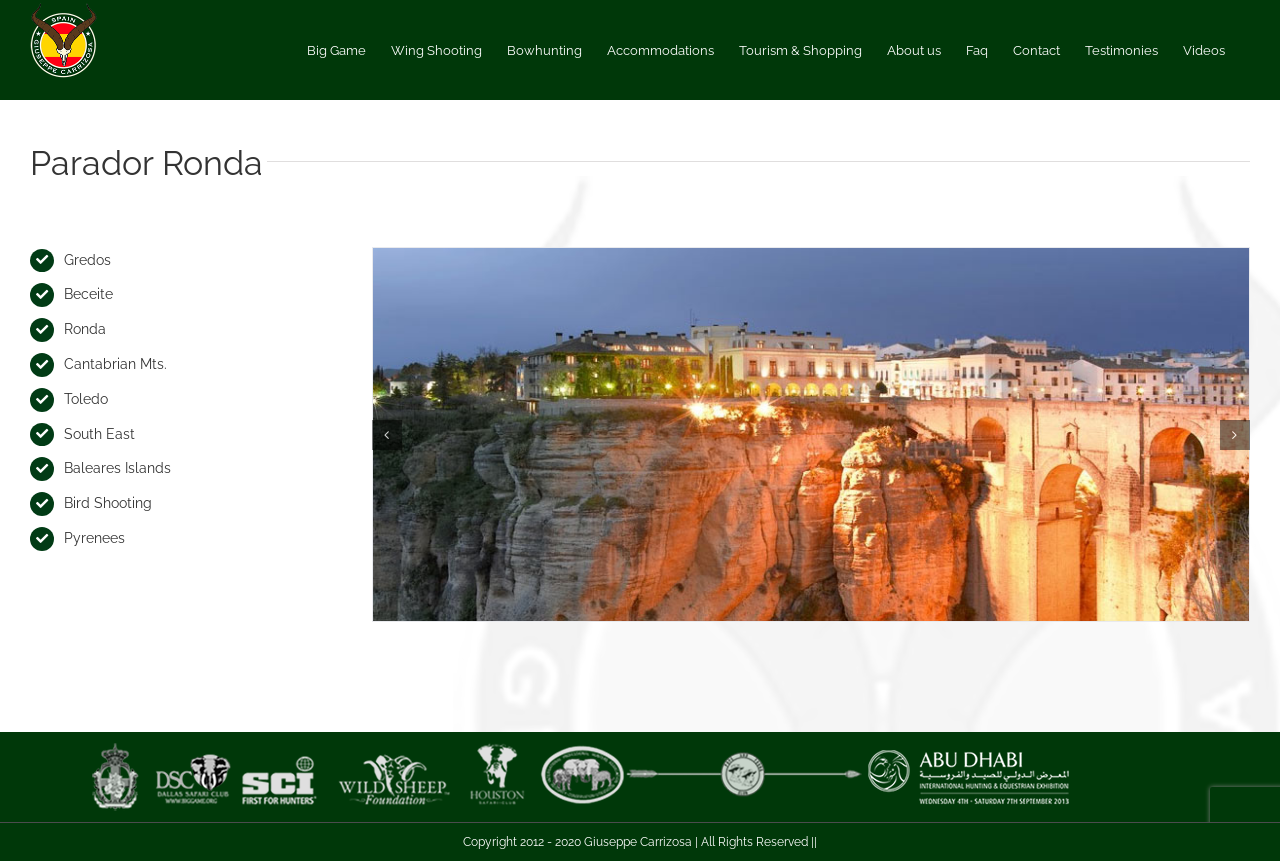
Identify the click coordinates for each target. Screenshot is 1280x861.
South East (99, 434)
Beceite (88, 294)
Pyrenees (94, 538)
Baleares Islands (117, 468)
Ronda (85, 329)
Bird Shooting (108, 503)
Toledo (86, 399)
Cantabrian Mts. (115, 364)
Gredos (87, 260)
